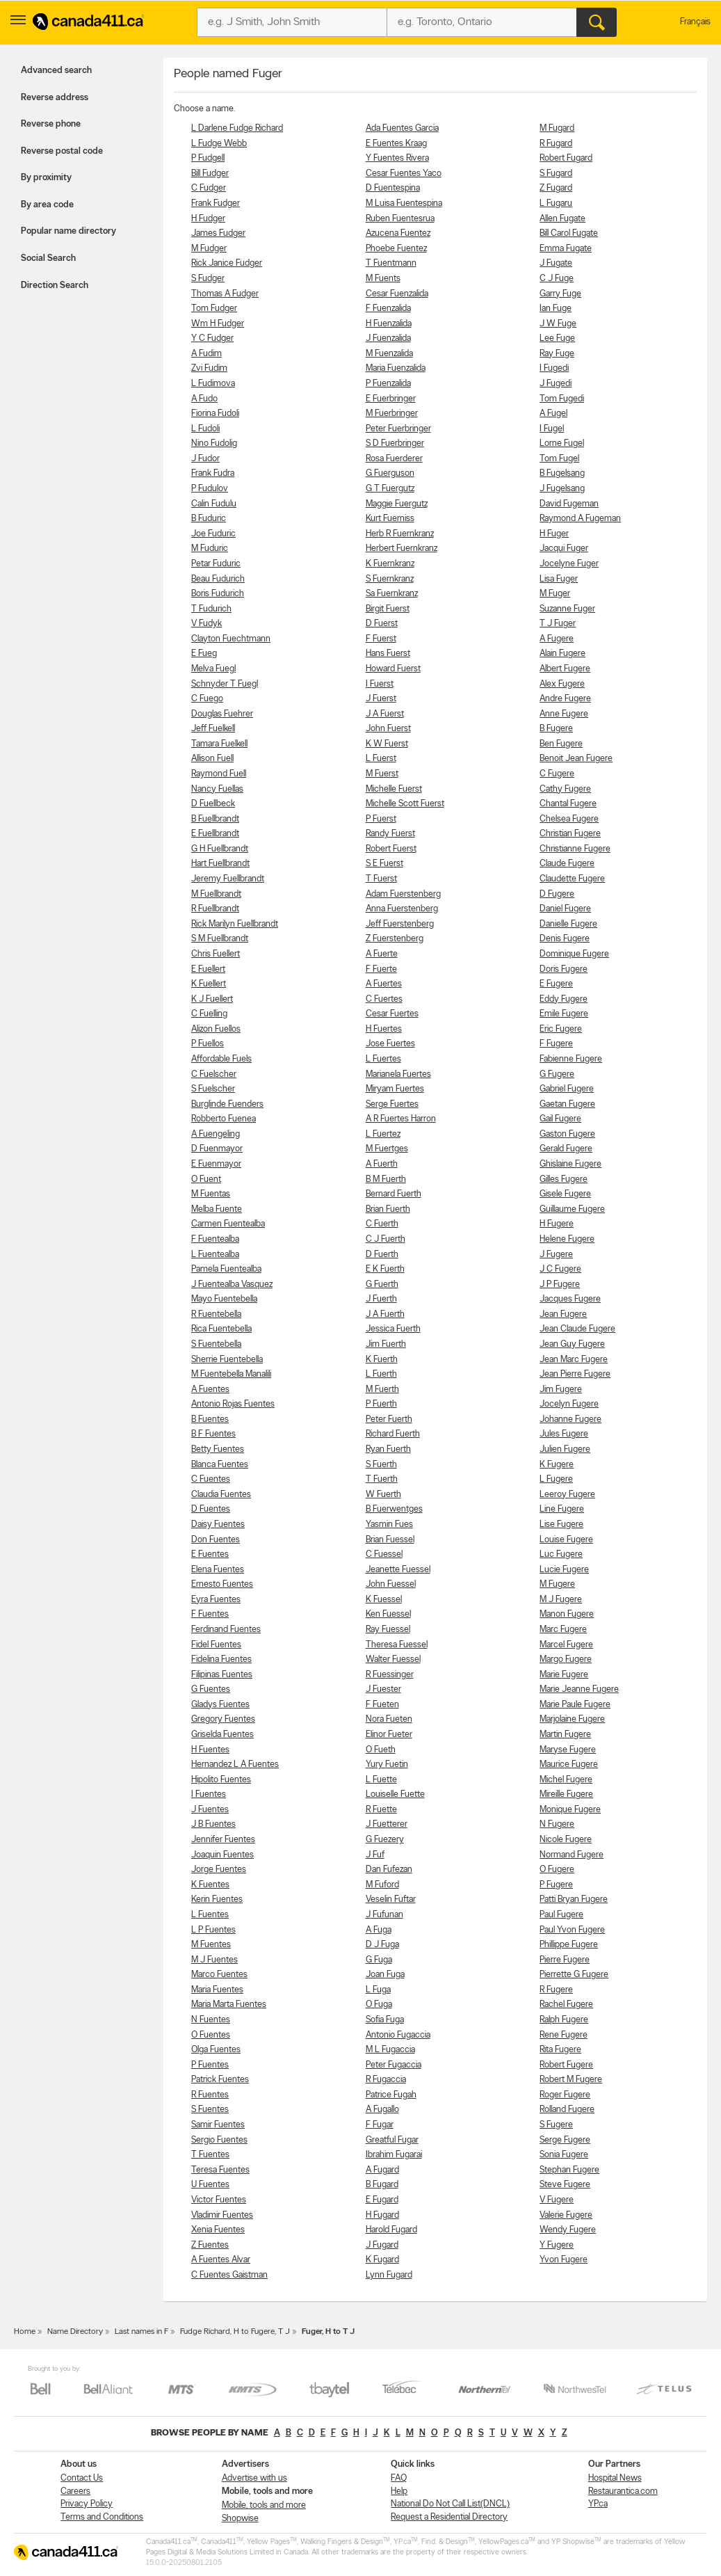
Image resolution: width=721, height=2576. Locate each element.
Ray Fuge (557, 353)
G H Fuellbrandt (219, 849)
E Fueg (204, 653)
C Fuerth (382, 1224)
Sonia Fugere (564, 2154)
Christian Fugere (570, 833)
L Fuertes (383, 1059)
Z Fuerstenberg (394, 938)
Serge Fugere (565, 2140)
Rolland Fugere (567, 2109)
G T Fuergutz (390, 488)
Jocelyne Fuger (569, 563)
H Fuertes (384, 1029)
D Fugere (557, 894)
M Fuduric (209, 548)
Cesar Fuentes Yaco (403, 173)
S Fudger (208, 278)
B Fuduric (208, 518)
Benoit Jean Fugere (576, 758)
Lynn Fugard (389, 2275)
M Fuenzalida (389, 353)
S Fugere (556, 2124)
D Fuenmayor (217, 1148)
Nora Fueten (389, 1719)
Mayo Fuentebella (224, 1299)
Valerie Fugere (566, 2215)
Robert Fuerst (391, 849)
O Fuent (206, 1179)
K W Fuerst (387, 744)
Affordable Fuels (221, 1059)
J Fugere (556, 1254)
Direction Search (54, 285)
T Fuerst (381, 878)
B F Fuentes (213, 1434)
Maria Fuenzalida (396, 368)
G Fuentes (210, 1689)
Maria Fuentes (217, 1989)
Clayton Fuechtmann (230, 638)
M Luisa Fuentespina (404, 203)
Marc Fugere (563, 1629)
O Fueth (381, 1749)
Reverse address (54, 97)
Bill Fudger (210, 173)
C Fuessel (384, 1554)
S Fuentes (210, 2109)
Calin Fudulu (213, 504)
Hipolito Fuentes (221, 1779)
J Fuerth (381, 1299)
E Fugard (382, 2200)
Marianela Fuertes (398, 1074)
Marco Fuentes (219, 1974)
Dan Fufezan (389, 1869)
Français (695, 21)
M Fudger (209, 248)
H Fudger (208, 218)
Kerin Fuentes (217, 1899)
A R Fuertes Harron (401, 1118)
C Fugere (557, 773)
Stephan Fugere (569, 2170)
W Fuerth (383, 1494)
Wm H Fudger (217, 323)
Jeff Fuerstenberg (400, 924)
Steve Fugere (565, 2184)
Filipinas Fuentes (221, 1674)
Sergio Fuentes (219, 2140)
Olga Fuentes (216, 2049)
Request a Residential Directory (449, 2517)
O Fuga (379, 2004)
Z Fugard (556, 188)
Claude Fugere (567, 863)
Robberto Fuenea (223, 1118)
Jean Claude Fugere (577, 1329)
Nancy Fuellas (217, 789)
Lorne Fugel (562, 443)
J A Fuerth (385, 1314)
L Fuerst (381, 758)
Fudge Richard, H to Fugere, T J (235, 2332)
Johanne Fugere (570, 1419)
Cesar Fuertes (392, 1013)
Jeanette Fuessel (398, 1569)
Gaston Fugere (567, 1134)
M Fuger (555, 593)
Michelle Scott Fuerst (405, 803)
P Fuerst (381, 819)
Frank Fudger (215, 203)
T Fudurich (211, 609)
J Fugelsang (562, 488)
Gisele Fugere (565, 1194)
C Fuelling (209, 1013)
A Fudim (206, 353)
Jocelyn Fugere (569, 1404)
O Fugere (557, 1869)
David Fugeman (569, 504)
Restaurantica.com (623, 2491)
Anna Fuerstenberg (402, 908)
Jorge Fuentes (218, 1869)
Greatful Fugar (392, 2140)
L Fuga (378, 1989)
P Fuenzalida (388, 383)
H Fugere (557, 1224)
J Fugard (382, 2245)
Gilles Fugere (564, 1179)
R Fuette (381, 1809)
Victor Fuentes (218, 2200)
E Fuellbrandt (215, 833)
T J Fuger (558, 623)
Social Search (48, 258)
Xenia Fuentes (218, 2229)
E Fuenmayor (216, 1164)
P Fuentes (210, 2065)
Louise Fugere (566, 1539)
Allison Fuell (212, 758)
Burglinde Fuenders (227, 1104)
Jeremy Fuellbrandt (227, 878)
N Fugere (557, 1824)
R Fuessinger (390, 1674)
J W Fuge (558, 323)
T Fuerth (382, 1479)
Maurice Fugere (569, 1764)
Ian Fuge (556, 308)
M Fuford (382, 1884)
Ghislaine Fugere (570, 1164)
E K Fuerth (385, 1269)
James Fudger (218, 233)
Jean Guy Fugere (572, 1344)
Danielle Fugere (568, 924)
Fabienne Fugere (571, 1059)
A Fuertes (384, 984)
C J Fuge (557, 278)
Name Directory (75, 2332)
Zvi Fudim (209, 368)
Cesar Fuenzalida (397, 293)
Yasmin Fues (389, 1524)
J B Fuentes (213, 1824)
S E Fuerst (384, 863)
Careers (75, 2491)
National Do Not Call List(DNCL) (450, 2504)
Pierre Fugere (565, 1960)
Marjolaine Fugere (572, 1719)
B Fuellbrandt (215, 819)
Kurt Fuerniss (390, 518)
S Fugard (556, 173)
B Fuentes (210, 1419)
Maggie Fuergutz (397, 504)
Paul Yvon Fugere (572, 1930)
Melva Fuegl (213, 668)
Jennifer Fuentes (223, 1839)
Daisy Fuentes (218, 1524)
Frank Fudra (212, 473)
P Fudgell (208, 158)
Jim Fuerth (386, 1344)
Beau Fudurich (218, 579)
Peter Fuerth (389, 1419)
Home (24, 2332)
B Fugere (556, 728)
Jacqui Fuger (564, 548)
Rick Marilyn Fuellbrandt (234, 924)
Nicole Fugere (566, 1839)
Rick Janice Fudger (226, 263)
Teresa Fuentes (220, 2170)
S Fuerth (381, 1464)
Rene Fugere (564, 2035)
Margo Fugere (566, 1659)
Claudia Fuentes (221, 1494)
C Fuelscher (213, 1074)
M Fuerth (382, 1389)
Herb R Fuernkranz (400, 533)
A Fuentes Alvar (220, 2259)
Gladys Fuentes (220, 1704)
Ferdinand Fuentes (226, 1629)
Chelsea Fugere (569, 819)
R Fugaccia (386, 2079)
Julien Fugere (565, 1449)
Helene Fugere (567, 1239)
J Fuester (383, 1689)
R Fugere (556, 1989)
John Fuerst (388, 728)
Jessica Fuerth (393, 1329)
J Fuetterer (386, 1824)
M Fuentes (211, 1944)
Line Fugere (562, 1509)
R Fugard (556, 143)
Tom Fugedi (562, 398)
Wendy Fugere (568, 2229)
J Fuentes (210, 1809)
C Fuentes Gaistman (229, 2275)
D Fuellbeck (213, 803)
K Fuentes (210, 1884)
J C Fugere (560, 1269)
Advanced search (56, 70)
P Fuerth (381, 1404)
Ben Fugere (561, 744)
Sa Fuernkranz (392, 593)
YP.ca (598, 2504)
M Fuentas (210, 1194)
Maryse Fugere (568, 1749)
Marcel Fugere (566, 1644)
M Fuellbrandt (216, 894)
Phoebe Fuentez (396, 248)
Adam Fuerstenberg (403, 894)
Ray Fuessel (388, 1629)
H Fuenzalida (389, 323)
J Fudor (205, 458)
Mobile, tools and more (264, 2505)
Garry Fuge (560, 293)
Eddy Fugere (564, 999)
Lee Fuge (557, 338)
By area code (47, 204)
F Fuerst (381, 638)
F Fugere (556, 1043)
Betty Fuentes (217, 1449)
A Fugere (557, 638)
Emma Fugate (566, 248)
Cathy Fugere (565, 789)
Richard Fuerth (393, 1434)
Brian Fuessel (390, 1539)
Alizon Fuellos (216, 1029)
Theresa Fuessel (397, 1644)
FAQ (399, 2478)
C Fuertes (384, 999)
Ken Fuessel (388, 1614)
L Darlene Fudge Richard (237, 128)
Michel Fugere (566, 1779)
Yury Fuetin (387, 1764)
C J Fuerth (385, 1239)
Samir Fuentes (218, 2124)
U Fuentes (210, 2184)
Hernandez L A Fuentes (235, 1764)
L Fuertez (383, 1134)
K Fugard (382, 2259)
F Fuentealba (215, 1239)
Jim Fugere (561, 1389)
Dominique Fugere (574, 954)
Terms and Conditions (101, 2517)
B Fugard (382, 2184)
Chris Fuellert (215, 954)
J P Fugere (560, 1284)
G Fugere (557, 1074)
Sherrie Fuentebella (227, 1359)
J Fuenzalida (388, 338)
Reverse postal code (62, 151)
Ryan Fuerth (388, 1449)
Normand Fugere (571, 1854)
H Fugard (382, 2215)
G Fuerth (382, 1284)
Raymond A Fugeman (580, 518)
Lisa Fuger (559, 579)
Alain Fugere (562, 653)
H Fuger (554, 533)
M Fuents (383, 278)
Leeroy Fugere (567, 1494)
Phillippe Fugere (569, 1944)
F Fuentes (210, 1614)
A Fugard (382, 2170)
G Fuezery (385, 1839)
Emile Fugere (564, 1013)
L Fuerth (381, 1374)
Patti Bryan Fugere (574, 1899)
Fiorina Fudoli (215, 413)
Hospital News (615, 2478)
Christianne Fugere (575, 849)
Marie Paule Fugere (575, 1704)
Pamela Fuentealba (226, 1269)
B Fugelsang (562, 473)
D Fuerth (382, 1254)
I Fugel (552, 428)
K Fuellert (208, 984)
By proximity (46, 177)
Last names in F (141, 2332)
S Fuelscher (213, 1089)
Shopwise (240, 2518)
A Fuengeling (215, 1134)
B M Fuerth (386, 1179)
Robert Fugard (566, 158)
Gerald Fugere (566, 1148)
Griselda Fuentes (222, 1734)
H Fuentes (210, 1749)
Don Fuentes (215, 1539)
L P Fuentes (213, 1930)
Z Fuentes (210, 2245)
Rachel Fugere (566, 2004)
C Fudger (208, 188)
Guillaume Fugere (572, 1209)
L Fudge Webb (219, 143)
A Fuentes (210, 1389)
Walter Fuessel (393, 1659)
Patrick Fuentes (220, 2079)
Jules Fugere (564, 1434)
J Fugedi (556, 383)
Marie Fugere (564, 1674)
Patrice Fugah (391, 2094)
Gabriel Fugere (567, 1089)
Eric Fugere (561, 1029)
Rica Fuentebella (221, 1329)
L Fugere (556, 1479)
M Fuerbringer (392, 413)
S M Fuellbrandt (219, 938)
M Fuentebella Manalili (231, 1374)
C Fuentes (210, 1479)
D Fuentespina (393, 188)
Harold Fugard (391, 2229)
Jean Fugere (563, 1314)
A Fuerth (382, 1164)
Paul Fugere (561, 1914)
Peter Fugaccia (393, 2065)
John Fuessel (391, 1584)
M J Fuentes (214, 1960)
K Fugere (557, 1464)
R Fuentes (210, 2094)
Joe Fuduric (213, 533)
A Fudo (204, 398)
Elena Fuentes (217, 1569)
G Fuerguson (390, 473)
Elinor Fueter (389, 1734)
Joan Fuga (385, 1974)
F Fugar (380, 2124)
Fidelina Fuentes (221, 1659)
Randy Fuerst (390, 833)
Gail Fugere (560, 1118)
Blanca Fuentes (219, 1464)
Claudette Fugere (572, 878)
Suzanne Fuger (567, 609)
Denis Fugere (565, 938)
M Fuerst (382, 773)
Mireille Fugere (566, 1794)
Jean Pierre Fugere (575, 1374)
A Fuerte (382, 954)
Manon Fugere (567, 1614)
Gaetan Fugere (567, 1104)
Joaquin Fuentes (222, 1854)
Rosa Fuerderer (394, 458)
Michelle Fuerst (394, 789)
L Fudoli (205, 428)
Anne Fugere (564, 714)
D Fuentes (210, 1509)
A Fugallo (382, 2109)
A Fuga (378, 1930)
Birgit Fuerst (388, 609)
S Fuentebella (216, 1344)
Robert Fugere (566, 2065)
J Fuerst (381, 698)
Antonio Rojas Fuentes (233, 1404)
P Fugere (556, 1884)
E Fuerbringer (391, 398)
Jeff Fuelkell (213, 728)
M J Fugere (561, 1599)
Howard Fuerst (393, 668)
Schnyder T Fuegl (224, 684)
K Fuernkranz (390, 563)
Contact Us (81, 2478)
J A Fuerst (385, 714)
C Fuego (207, 698)
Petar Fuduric (216, 563)
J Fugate (556, 263)
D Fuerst (382, 623)
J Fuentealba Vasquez (232, 1284)
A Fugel (553, 413)
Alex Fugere (562, 684)
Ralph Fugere (564, 2019)
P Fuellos (207, 1043)
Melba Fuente (216, 1209)
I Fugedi (554, 368)
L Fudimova (213, 383)
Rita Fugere (560, 2049)
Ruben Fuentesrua (400, 218)
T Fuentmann (391, 263)
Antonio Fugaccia (398, 2035)
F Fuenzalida (388, 308)
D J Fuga (382, 1944)
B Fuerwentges (394, 1509)
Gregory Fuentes (223, 1719)
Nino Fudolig (214, 443)
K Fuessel (384, 1599)
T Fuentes (210, 2154)
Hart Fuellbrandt (220, 863)
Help (399, 2491)
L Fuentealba (215, 1254)
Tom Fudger (214, 308)
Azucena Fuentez (398, 233)
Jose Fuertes (390, 1043)
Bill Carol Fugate (569, 233)
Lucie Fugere (564, 1569)
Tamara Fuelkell (219, 744)
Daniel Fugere (565, 908)
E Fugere (556, 984)
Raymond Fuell (218, 773)
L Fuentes (210, 1914)
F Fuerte (381, 969)
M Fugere (557, 1584)
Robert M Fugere (571, 2079)
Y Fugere (557, 2245)
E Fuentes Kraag (396, 143)
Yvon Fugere (564, 2259)
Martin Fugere (565, 1734)
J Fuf (375, 1854)
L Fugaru (556, 203)
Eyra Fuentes (216, 1599)
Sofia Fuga (385, 2019)
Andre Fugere (565, 698)
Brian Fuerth (388, 1209)
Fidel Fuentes (216, 1644)
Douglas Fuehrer (222, 714)
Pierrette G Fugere (574, 1974)
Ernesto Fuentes (222, 1584)
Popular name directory (68, 231)
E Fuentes (210, 1554)
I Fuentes (208, 1794)
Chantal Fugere (568, 803)
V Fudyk (206, 623)
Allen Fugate (562, 218)
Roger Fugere (565, 2094)
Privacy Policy (86, 2504)
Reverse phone (51, 124)
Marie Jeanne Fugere (579, 1689)
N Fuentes (210, 2019)
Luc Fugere (561, 1554)
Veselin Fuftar (391, 1899)
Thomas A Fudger (225, 293)
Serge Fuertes (392, 1104)
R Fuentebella (216, 1314)
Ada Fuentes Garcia (402, 128)
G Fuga (379, 1960)
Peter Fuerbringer (398, 428)
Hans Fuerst (388, 653)
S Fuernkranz (390, 579)
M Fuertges (387, 1148)
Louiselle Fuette (395, 1794)
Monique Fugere (570, 1809)
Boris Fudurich (217, 593)
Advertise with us (254, 2478)
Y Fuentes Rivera (397, 158)
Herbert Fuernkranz (401, 548)
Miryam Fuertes (395, 1089)
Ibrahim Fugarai (394, 2154)
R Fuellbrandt (215, 908)
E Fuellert (208, 969)
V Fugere (557, 2200)
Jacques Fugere (570, 1299)
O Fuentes (210, 2035)
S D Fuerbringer (395, 443)
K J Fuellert (212, 999)
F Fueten (382, 1704)
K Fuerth (382, 1359)
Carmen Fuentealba (228, 1224)
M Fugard (557, 128)
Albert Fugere (565, 668)
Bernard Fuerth (393, 1194)
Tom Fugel (559, 458)
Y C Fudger (212, 338)
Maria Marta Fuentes (228, 2004)
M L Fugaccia (390, 2049)
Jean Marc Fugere (574, 1359)
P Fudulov (209, 488)
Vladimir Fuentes (222, 2215)
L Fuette (381, 1779)
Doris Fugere (564, 969)
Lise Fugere (561, 1524)
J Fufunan (384, 1914)
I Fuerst (380, 684)
